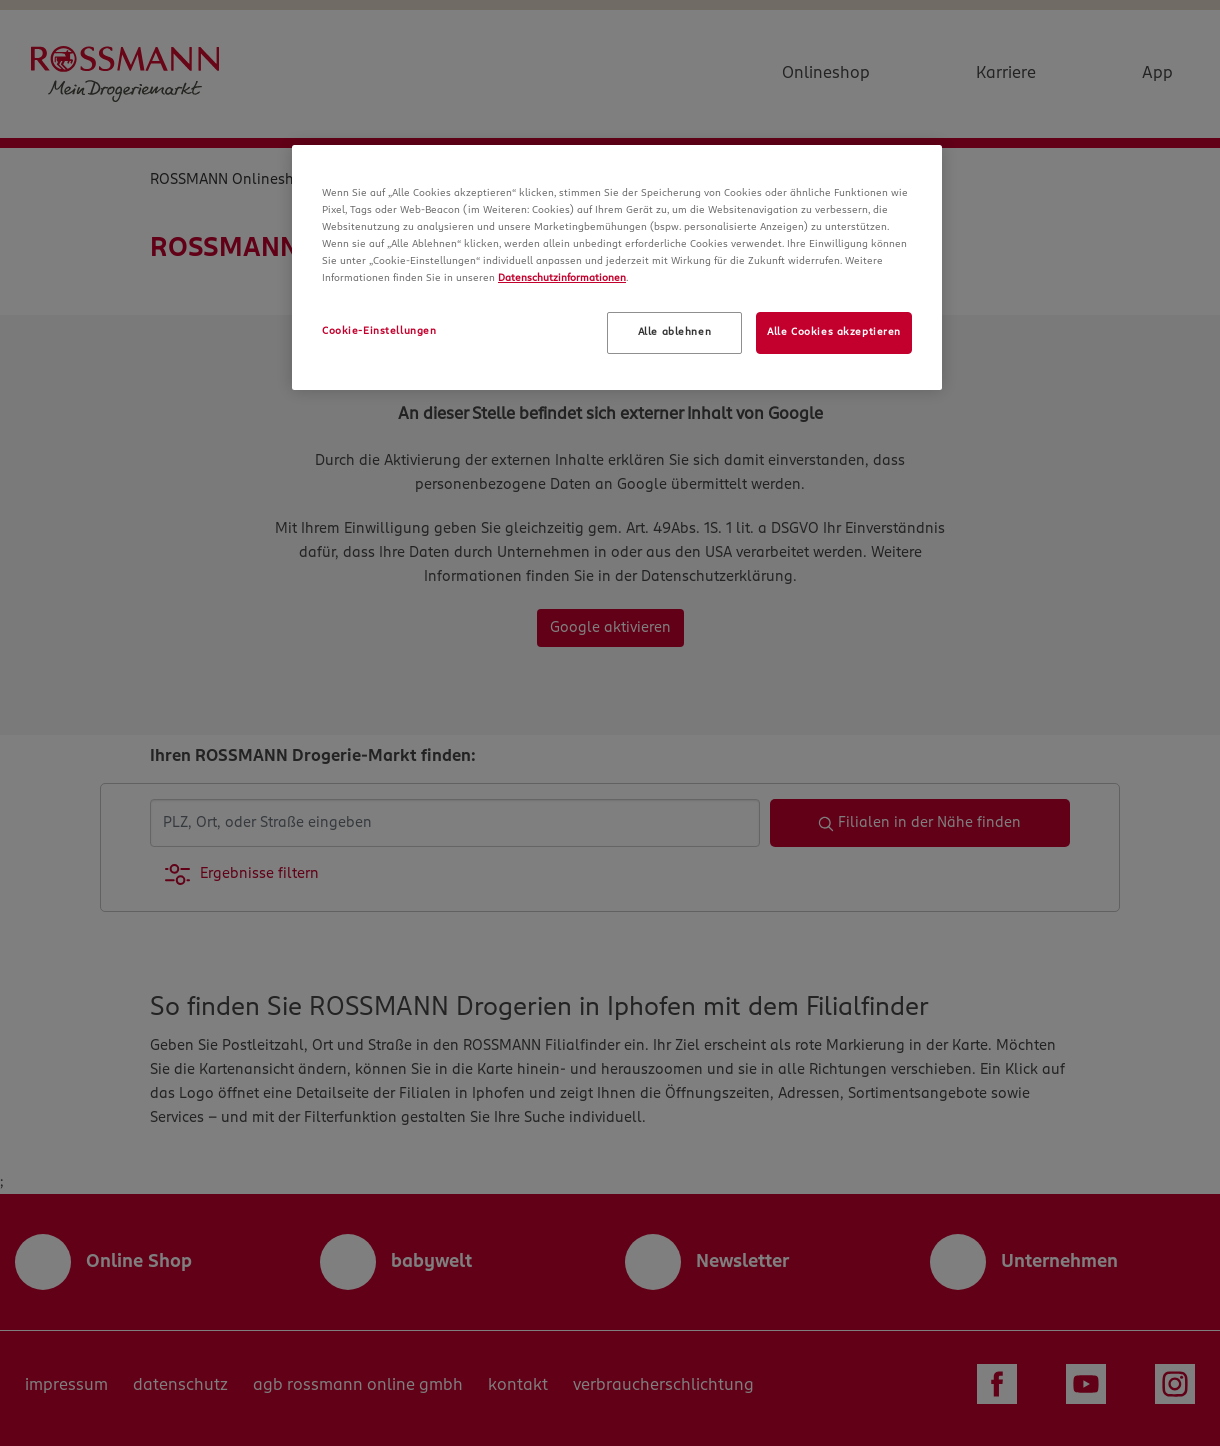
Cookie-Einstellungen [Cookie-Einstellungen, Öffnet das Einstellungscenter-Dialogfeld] (379, 331)
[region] (617, 267)
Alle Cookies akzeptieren (834, 332)
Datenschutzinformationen (562, 278)
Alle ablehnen (674, 332)
